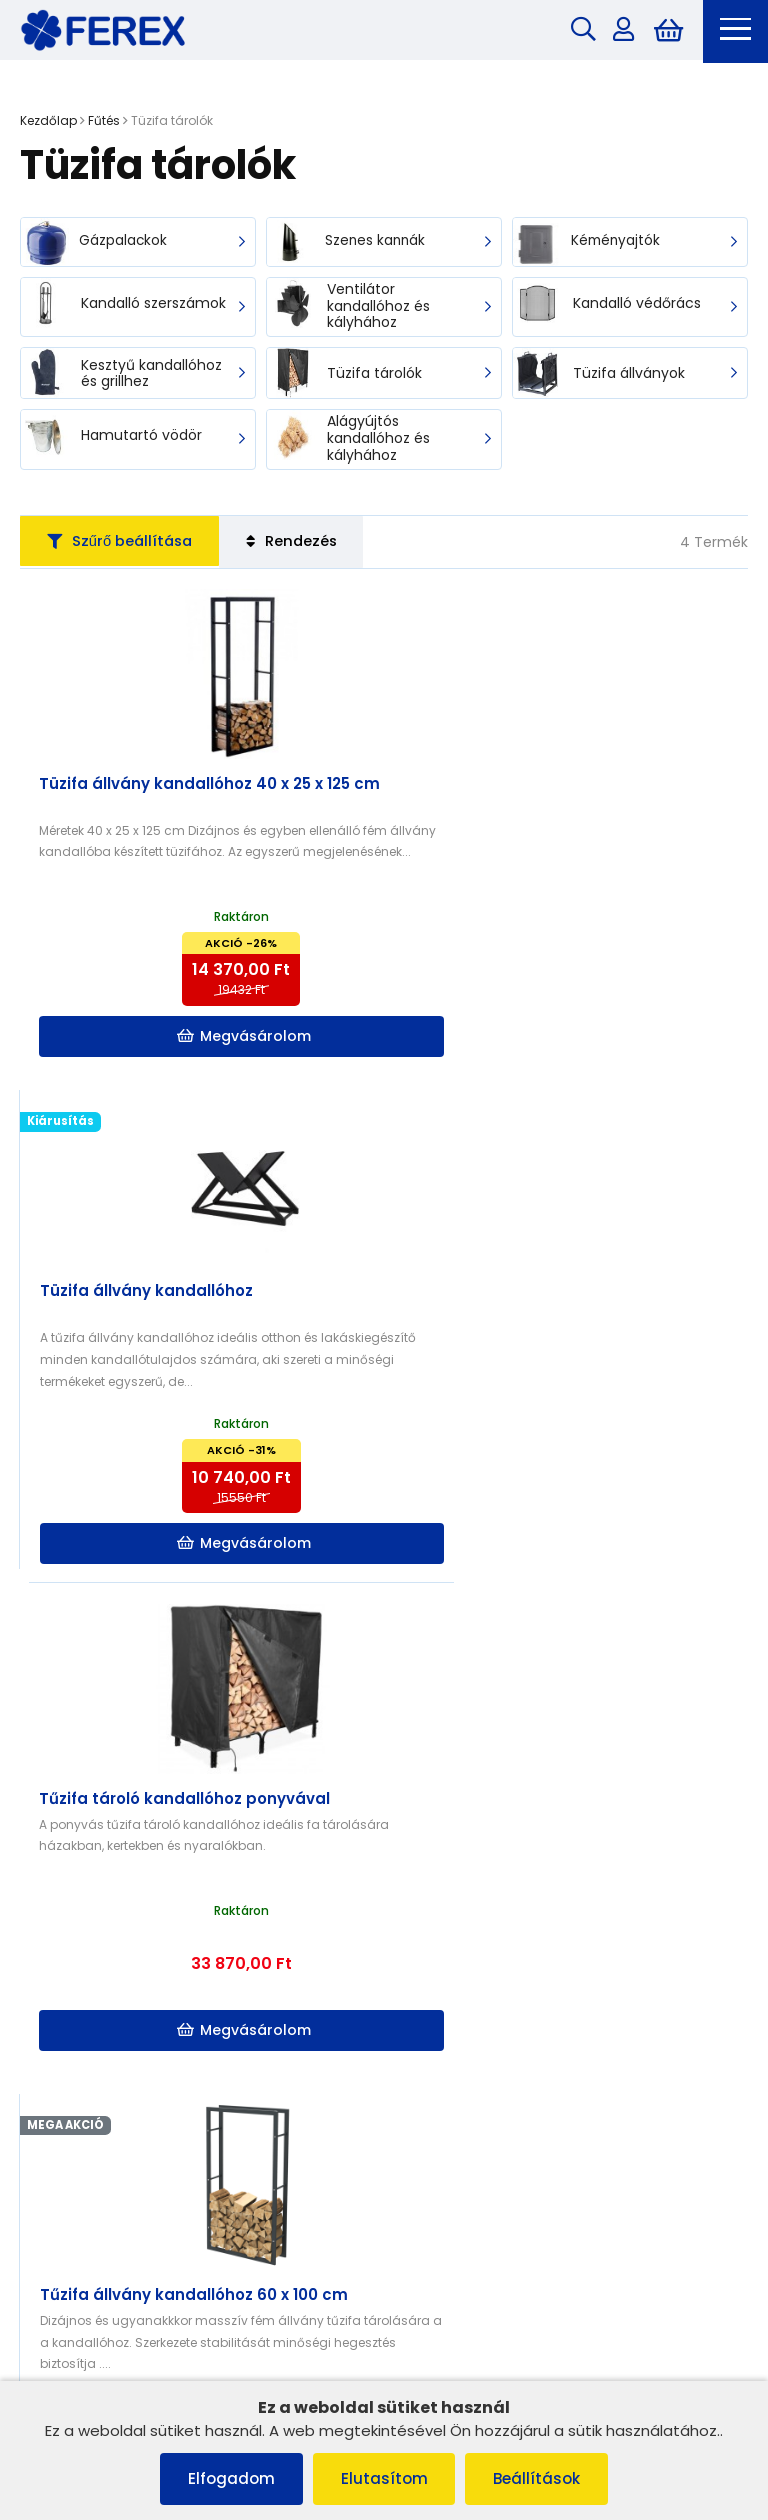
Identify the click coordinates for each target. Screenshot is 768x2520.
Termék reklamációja (100, 2092)
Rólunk (51, 2014)
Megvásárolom (204, 1041)
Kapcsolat (438, 1937)
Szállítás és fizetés (89, 1989)
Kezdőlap (48, 122)
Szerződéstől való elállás (110, 2066)
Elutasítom (384, 2478)
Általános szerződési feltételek (129, 1911)
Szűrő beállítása (125, 545)
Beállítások (541, 2478)
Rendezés (306, 545)
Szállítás (432, 1963)
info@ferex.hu (473, 2223)
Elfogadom (227, 2478)
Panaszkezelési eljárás (105, 1937)
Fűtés (104, 122)
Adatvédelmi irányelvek (107, 2040)
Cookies (57, 1963)
